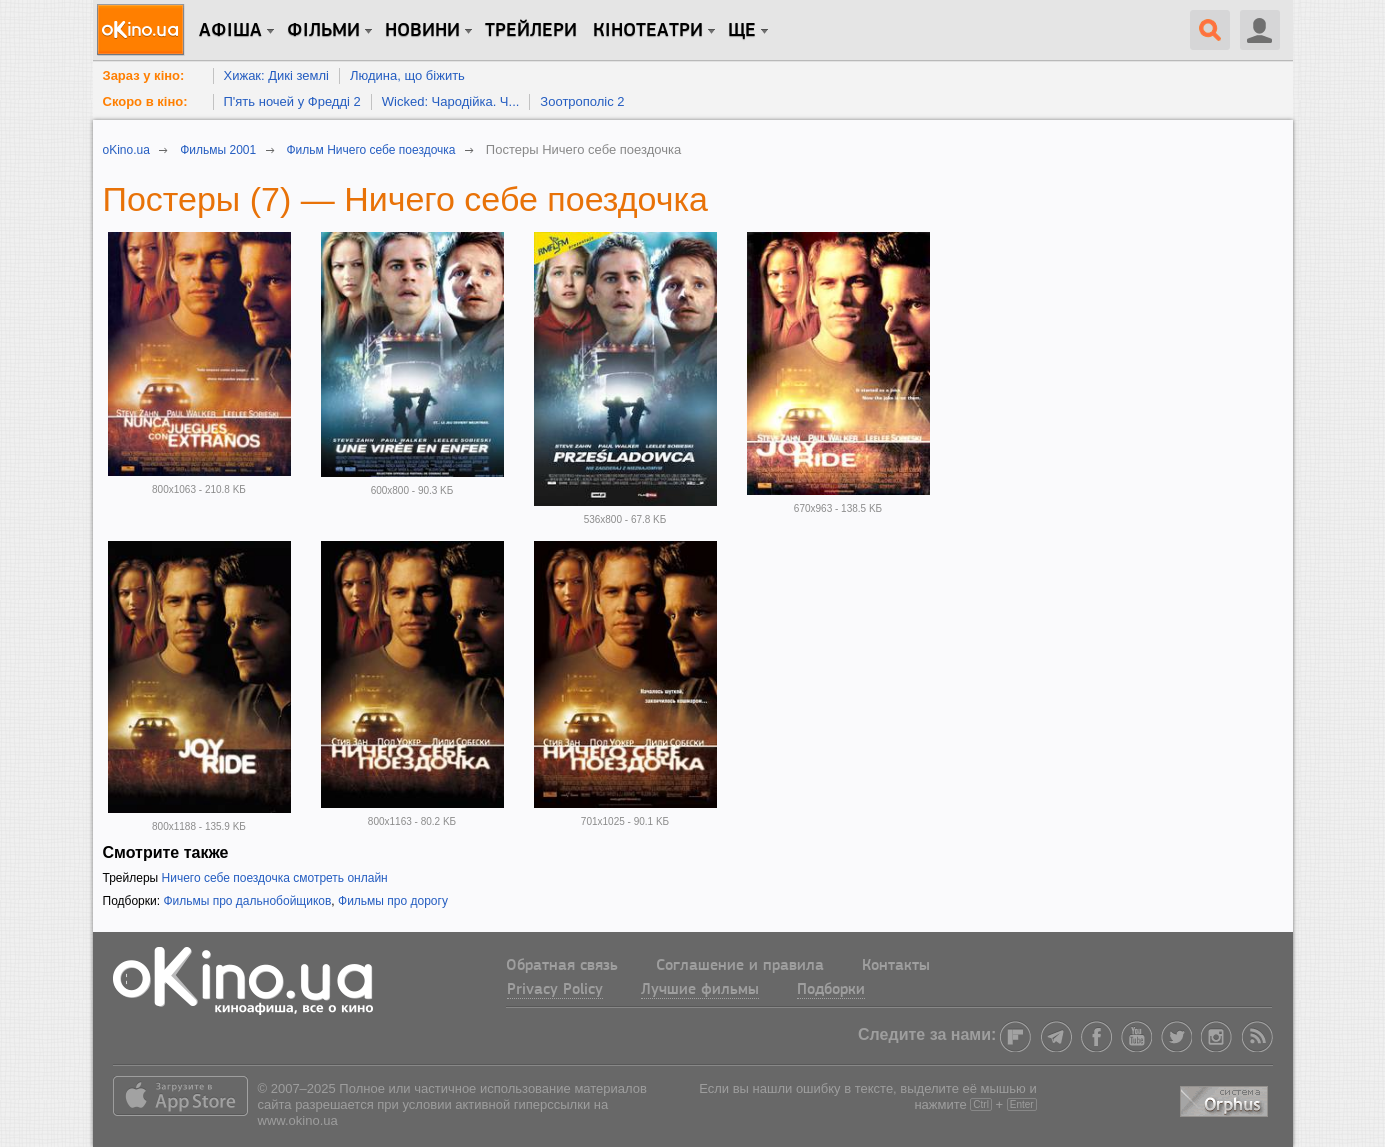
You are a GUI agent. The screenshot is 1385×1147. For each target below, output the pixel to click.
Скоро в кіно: (145, 101)
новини (422, 31)
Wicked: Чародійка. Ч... (451, 101)
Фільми (323, 31)
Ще (742, 31)
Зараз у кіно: (144, 75)
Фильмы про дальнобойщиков (247, 901)
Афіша (230, 31)
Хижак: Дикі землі (276, 75)
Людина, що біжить (407, 75)
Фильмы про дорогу (393, 901)
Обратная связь (562, 966)
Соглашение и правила (740, 966)
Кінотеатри (648, 31)
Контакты (896, 966)
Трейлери (531, 31)
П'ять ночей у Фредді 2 (292, 101)
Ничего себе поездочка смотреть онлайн (275, 878)
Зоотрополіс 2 (582, 101)
